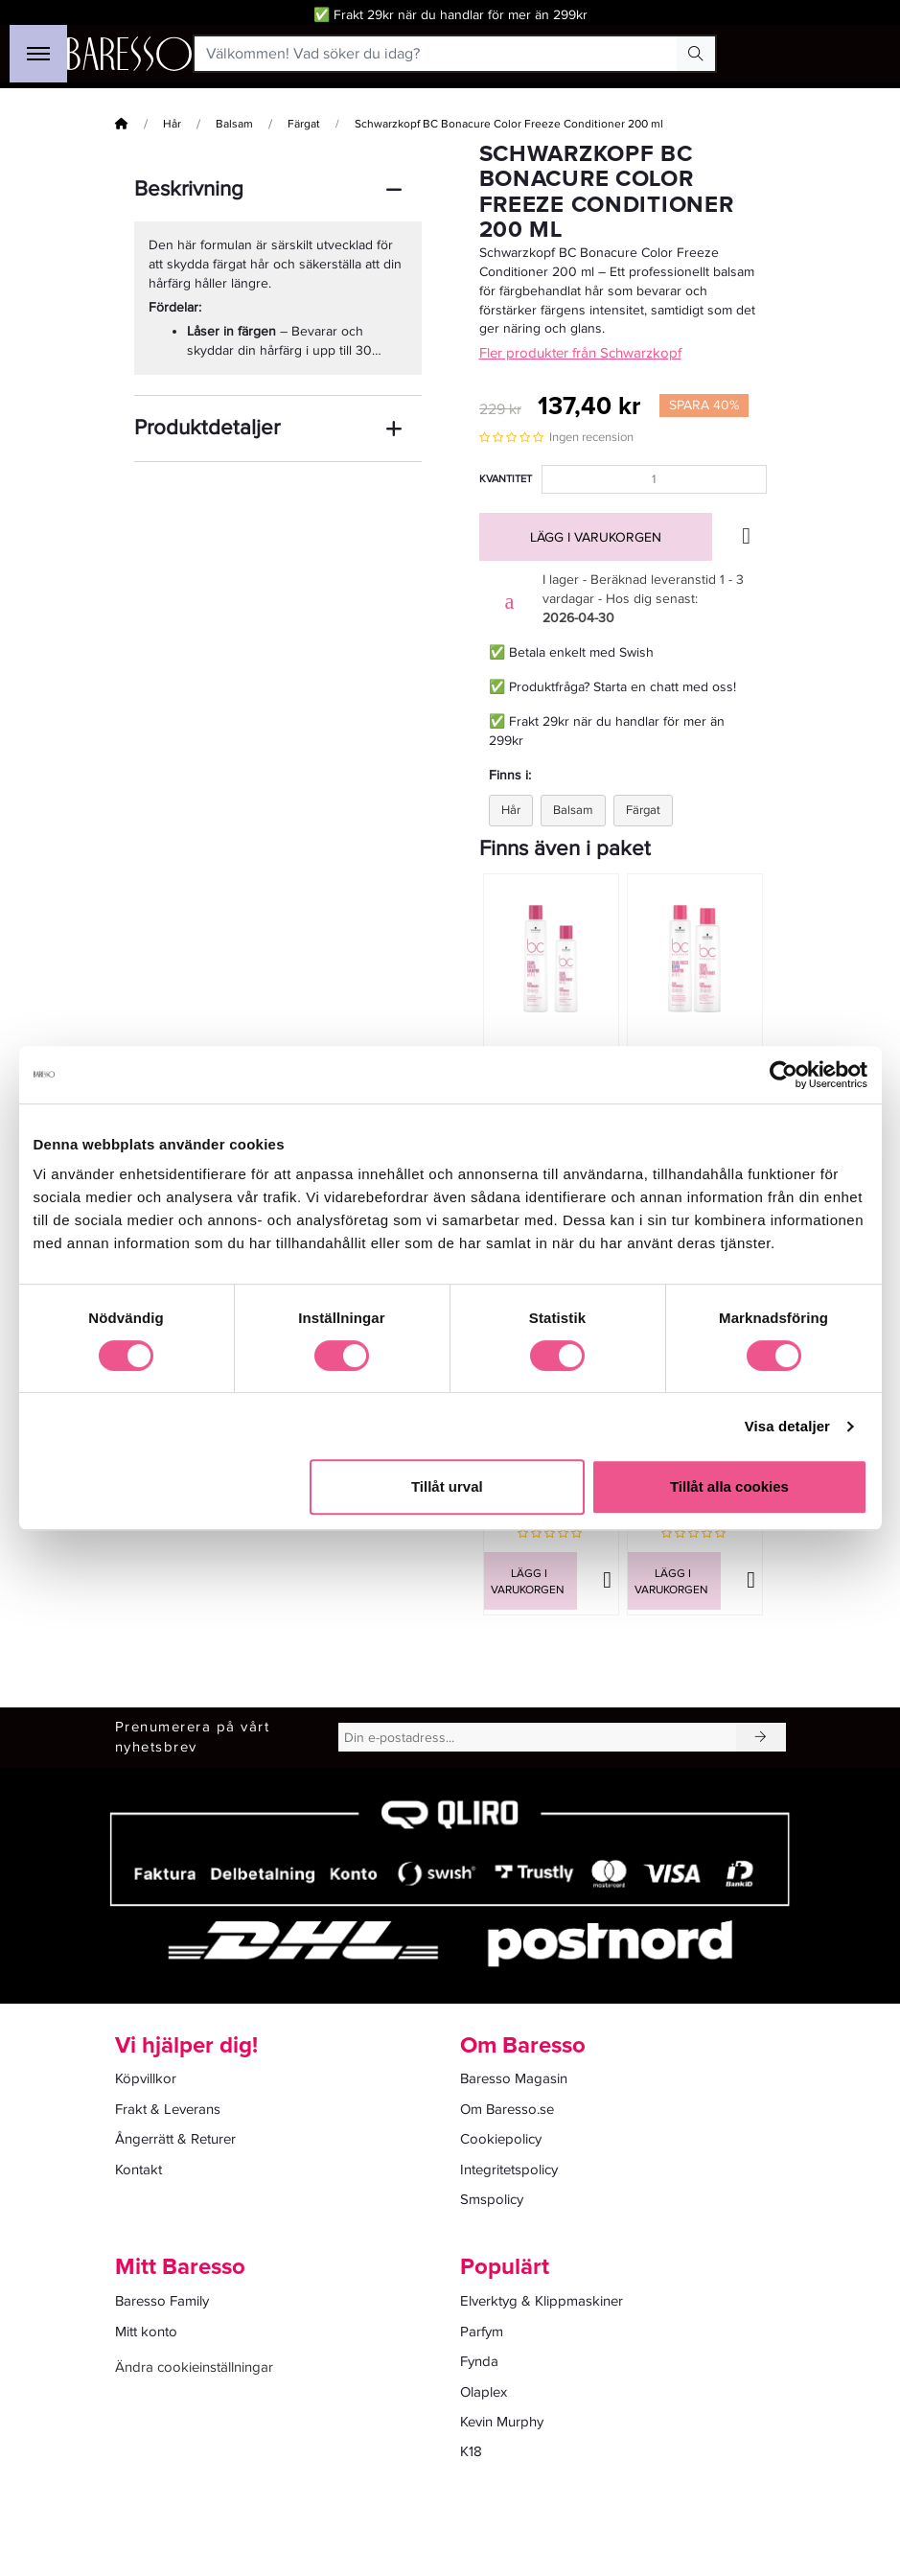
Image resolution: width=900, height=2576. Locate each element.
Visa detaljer (787, 1426)
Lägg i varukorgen (595, 537)
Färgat (304, 124)
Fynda (479, 2361)
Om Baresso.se (507, 2109)
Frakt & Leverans (167, 2109)
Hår (172, 124)
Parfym (481, 2331)
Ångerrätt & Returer (175, 2138)
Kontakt (138, 2169)
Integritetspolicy (509, 2169)
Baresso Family (162, 2300)
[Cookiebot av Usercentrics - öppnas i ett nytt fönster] (783, 1074)
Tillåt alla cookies (729, 1486)
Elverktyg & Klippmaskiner (541, 2300)
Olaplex (483, 2392)
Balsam (234, 124)
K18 (471, 2451)
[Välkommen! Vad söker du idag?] (437, 53)
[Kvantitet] (654, 479)
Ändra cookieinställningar (194, 2367)
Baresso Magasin (513, 2078)
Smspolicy (491, 2199)
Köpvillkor (145, 2078)
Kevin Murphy (501, 2421)
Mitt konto (146, 2331)
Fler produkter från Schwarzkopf (580, 352)
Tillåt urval (447, 1486)
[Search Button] (696, 53)
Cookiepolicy (501, 2138)
